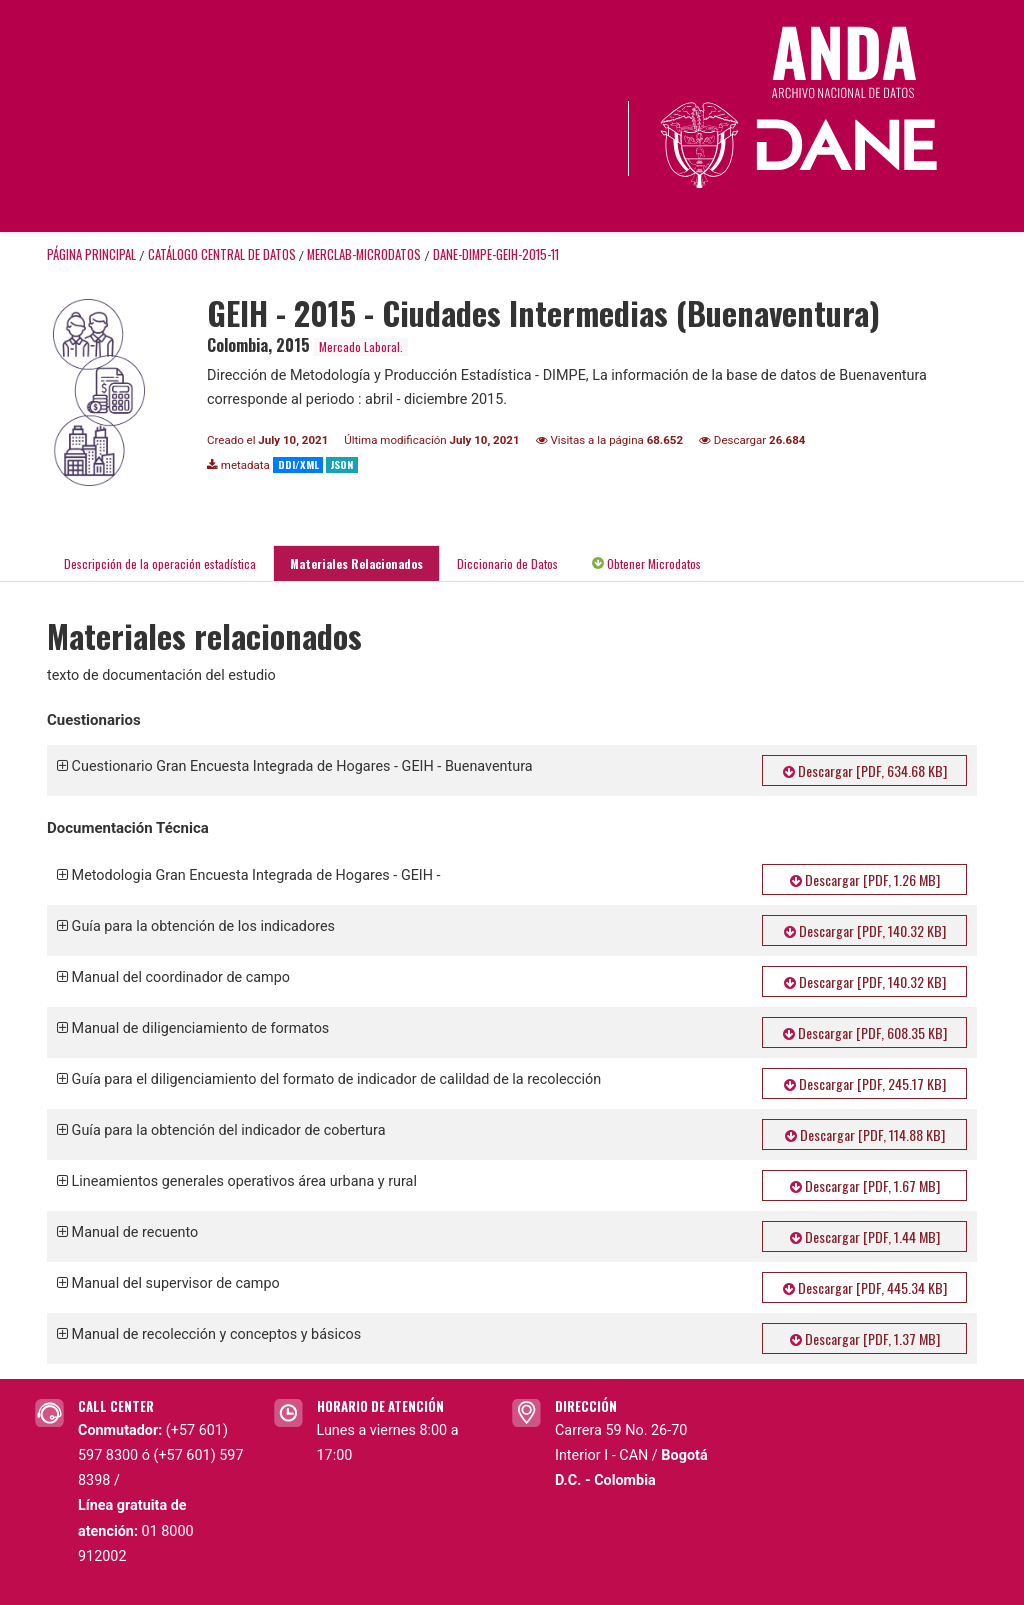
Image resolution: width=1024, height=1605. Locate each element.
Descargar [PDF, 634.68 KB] (865, 770)
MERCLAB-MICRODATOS (364, 254)
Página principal (91, 254)
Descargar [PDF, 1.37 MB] (865, 1338)
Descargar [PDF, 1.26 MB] (865, 879)
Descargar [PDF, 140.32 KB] (865, 930)
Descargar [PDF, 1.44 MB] (865, 1236)
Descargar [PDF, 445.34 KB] (865, 1287)
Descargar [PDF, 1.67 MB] (865, 1185)
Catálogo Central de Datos (222, 254)
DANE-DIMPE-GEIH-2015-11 (496, 254)
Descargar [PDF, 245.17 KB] (865, 1083)
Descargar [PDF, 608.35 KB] (865, 1032)
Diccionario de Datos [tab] (507, 563)
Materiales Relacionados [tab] (356, 563)
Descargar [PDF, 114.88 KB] (865, 1134)
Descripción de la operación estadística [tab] (160, 563)
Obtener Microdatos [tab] (646, 563)
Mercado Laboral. (361, 346)
